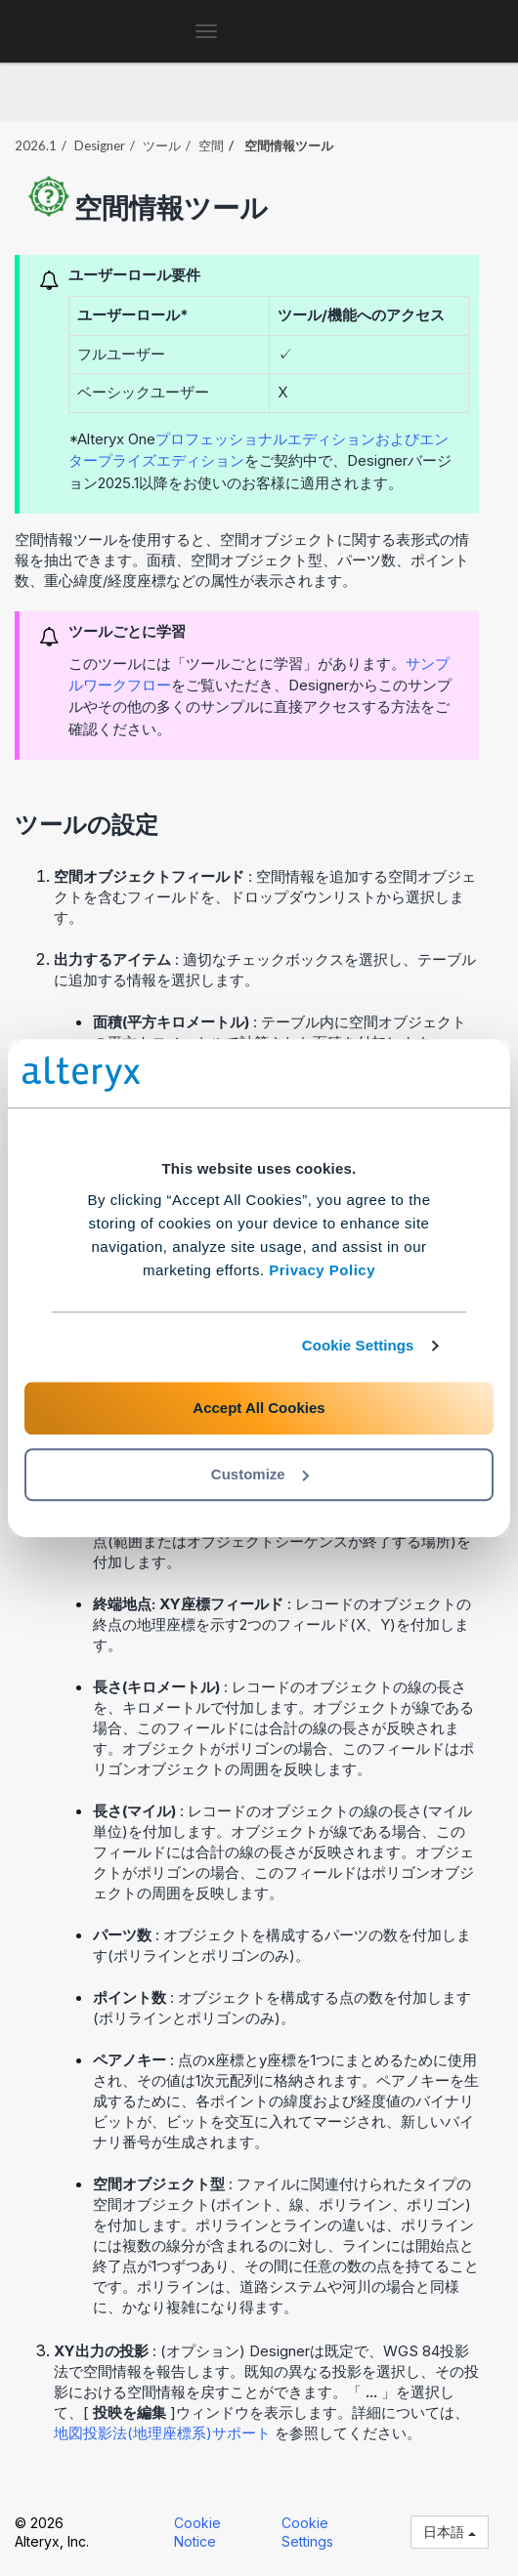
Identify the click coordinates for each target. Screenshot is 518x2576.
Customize (260, 1474)
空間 (211, 145)
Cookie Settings (358, 1345)
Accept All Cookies (258, 1407)
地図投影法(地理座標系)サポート (164, 2433)
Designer (99, 145)
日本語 (449, 2531)
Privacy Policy (322, 1270)
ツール (162, 145)
